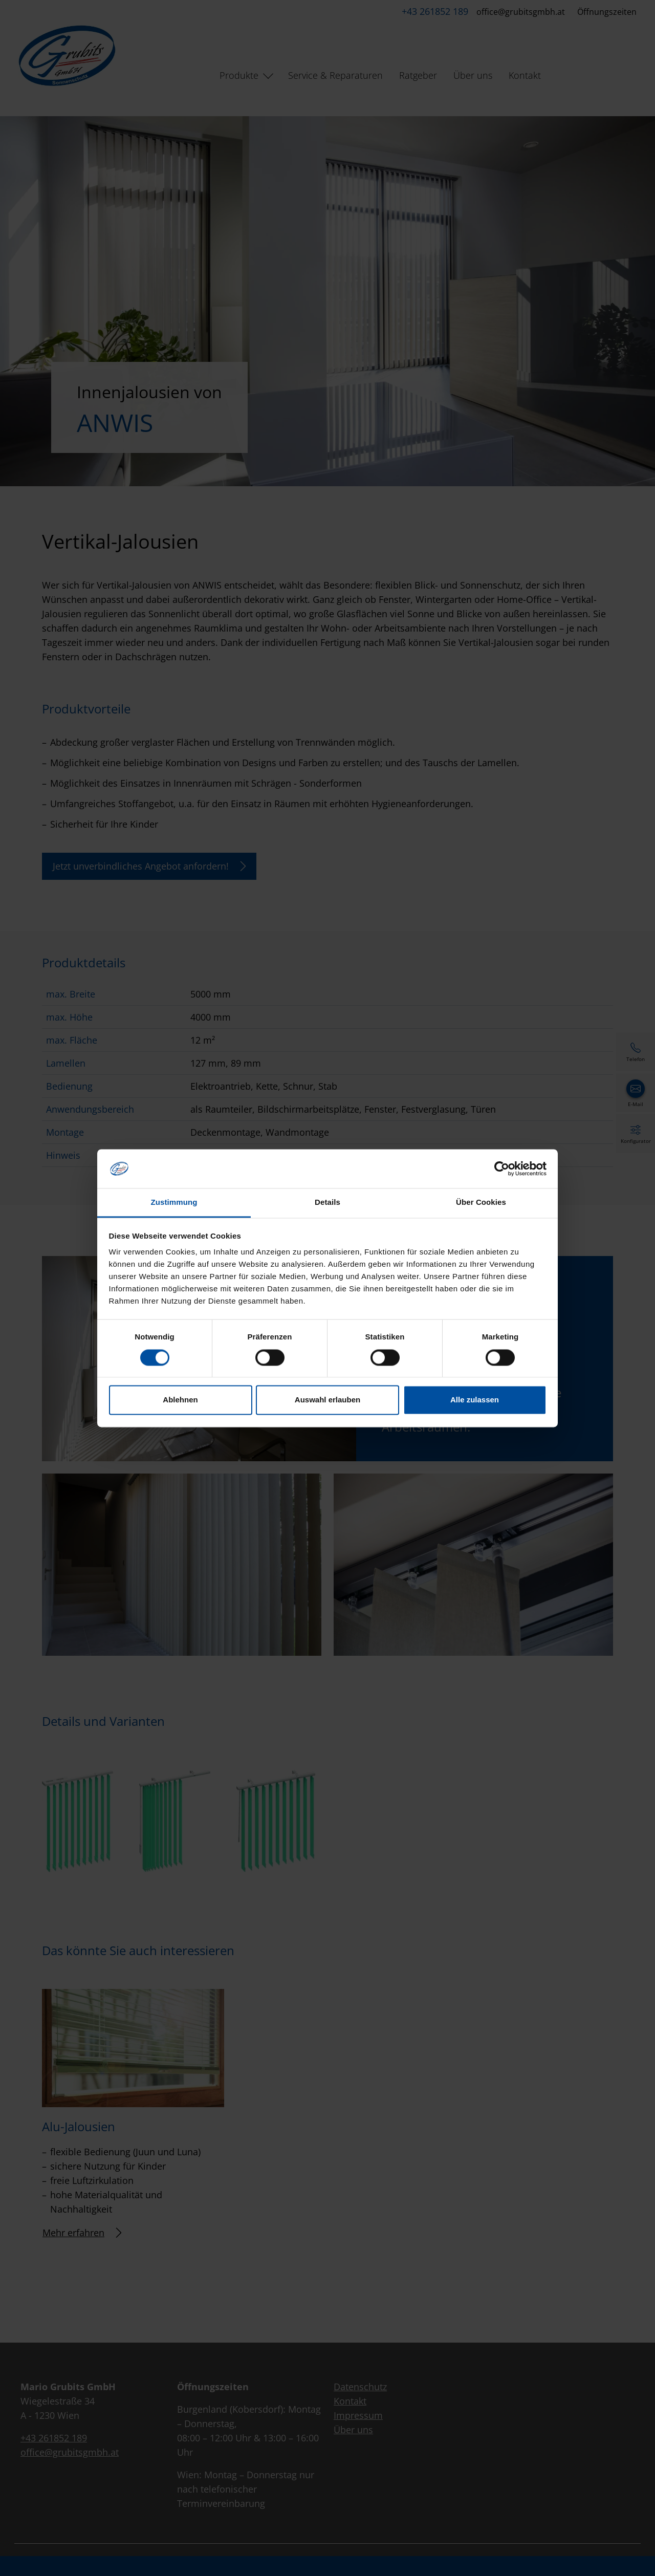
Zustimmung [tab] (174, 1202)
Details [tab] (327, 1202)
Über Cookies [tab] (481, 1202)
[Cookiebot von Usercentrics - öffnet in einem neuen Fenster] (502, 1168)
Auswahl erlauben (327, 1400)
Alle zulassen (474, 1400)
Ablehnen (180, 1400)
